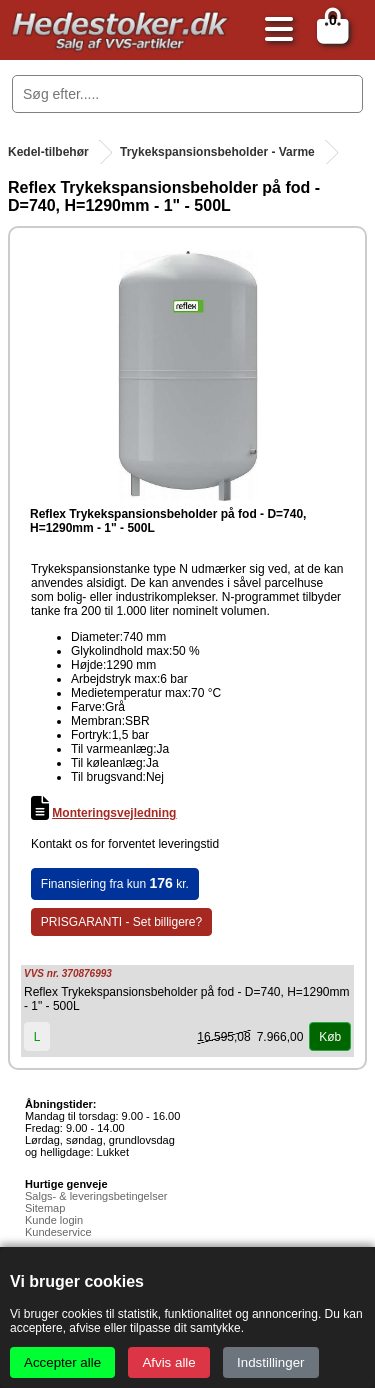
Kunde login (54, 1220)
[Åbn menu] (274, 30)
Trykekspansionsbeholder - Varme (217, 152)
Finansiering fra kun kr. (115, 883)
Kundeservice (58, 1232)
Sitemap (45, 1208)
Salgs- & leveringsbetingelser (96, 1196)
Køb (330, 1037)
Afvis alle (168, 1362)
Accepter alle (62, 1362)
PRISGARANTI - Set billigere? (121, 922)
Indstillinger (270, 1362)
